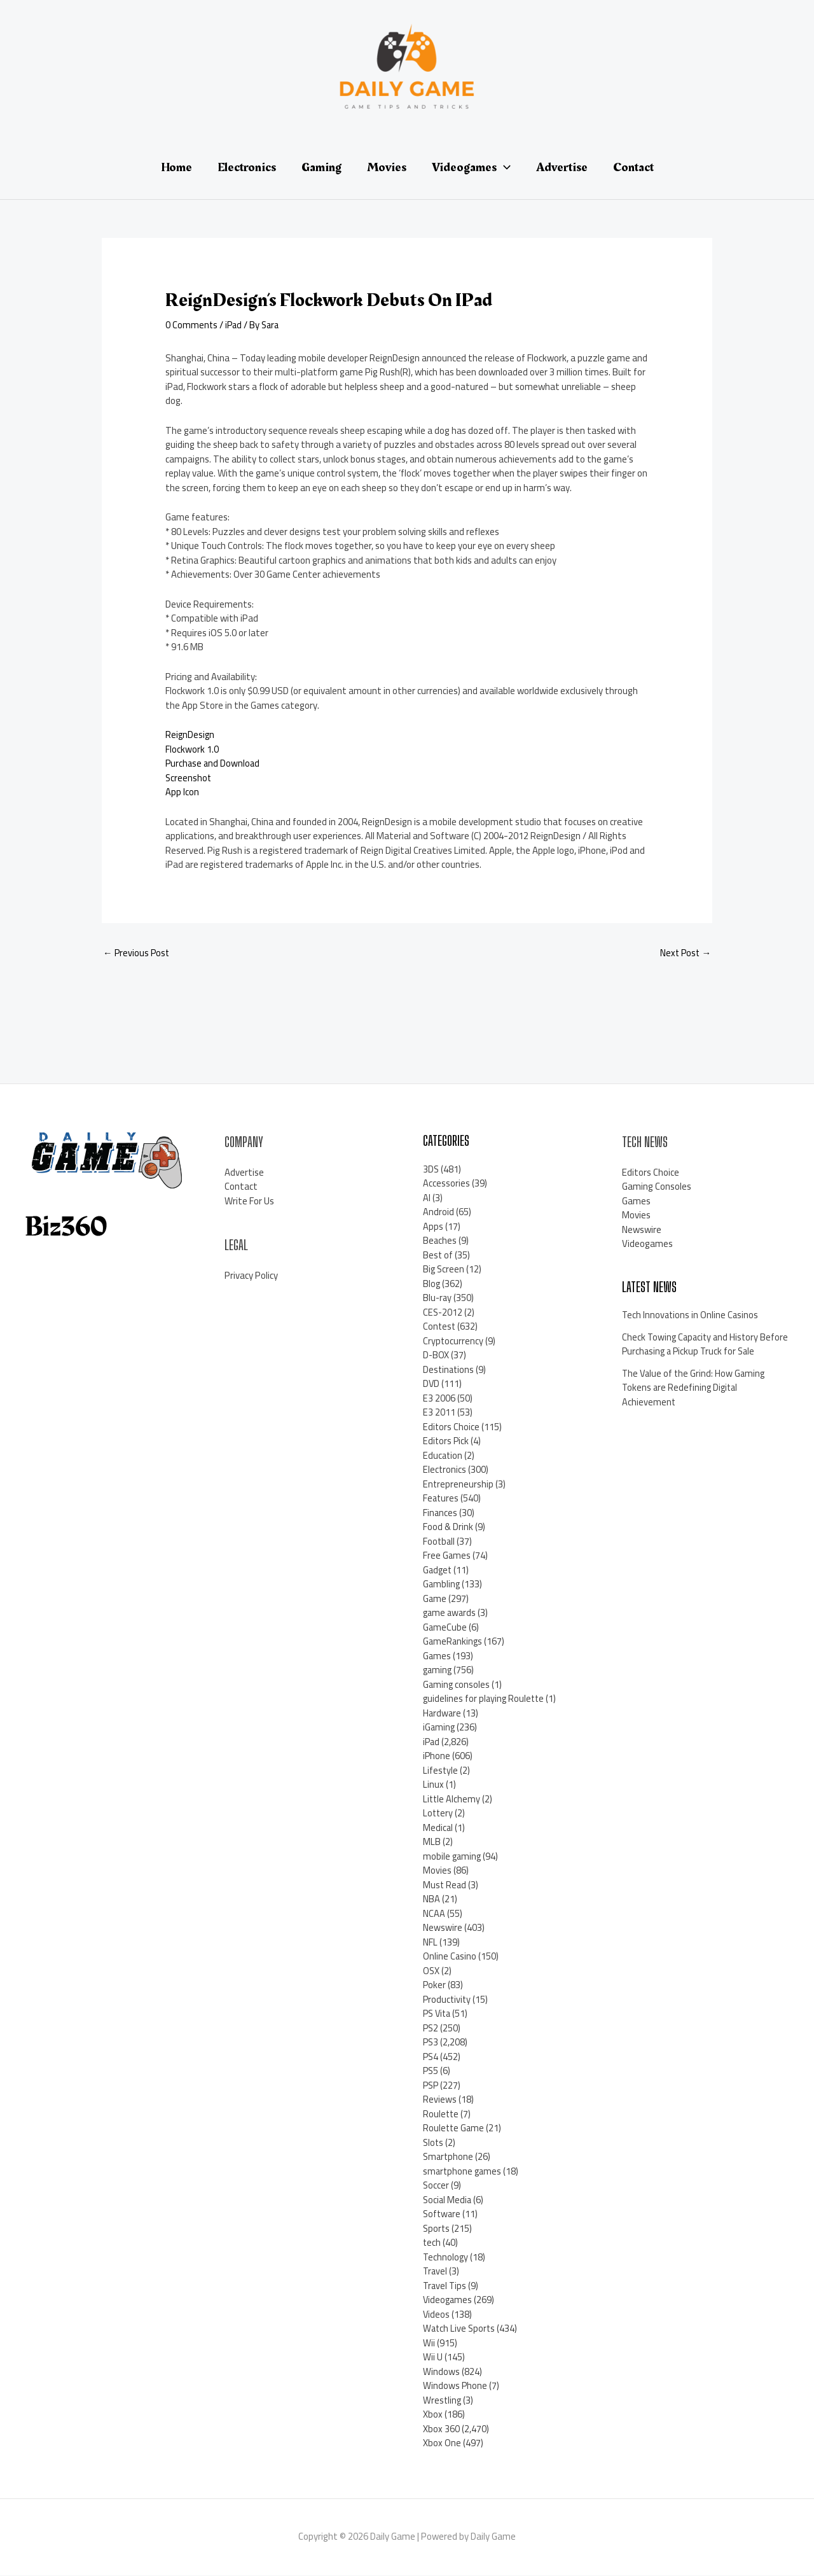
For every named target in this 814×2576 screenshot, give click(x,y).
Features (441, 1498)
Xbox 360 (441, 2429)
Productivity (448, 2000)
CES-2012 (443, 1313)
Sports (437, 2229)
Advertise (244, 1173)
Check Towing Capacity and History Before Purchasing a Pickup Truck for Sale (695, 1351)
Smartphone (449, 2157)
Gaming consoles (457, 1685)
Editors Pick (446, 1441)
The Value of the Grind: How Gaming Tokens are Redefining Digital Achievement (695, 1402)
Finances (440, 1513)
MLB (432, 1842)
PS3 (431, 2042)
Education (443, 1456)
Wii (429, 2343)
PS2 (431, 2028)
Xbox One (442, 2443)
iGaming (439, 1727)
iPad (235, 325)
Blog (432, 1284)
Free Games (447, 1556)
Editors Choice (451, 1427)
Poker (434, 1985)
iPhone (437, 1756)
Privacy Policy (251, 1276)
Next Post (684, 953)
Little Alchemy (452, 1799)
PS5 (431, 2071)
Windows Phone (455, 2386)
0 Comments (191, 325)
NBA (431, 1899)
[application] (504, 167)
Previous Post (137, 953)
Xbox (433, 2414)
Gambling (442, 1584)
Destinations (449, 1370)
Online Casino (450, 1956)
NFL (430, 1942)
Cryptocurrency (453, 1341)
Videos (436, 2315)
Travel (435, 2271)
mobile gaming (453, 1857)
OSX (431, 1971)
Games (437, 1656)
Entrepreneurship (458, 1484)
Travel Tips (445, 2286)
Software (442, 2214)
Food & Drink (448, 1527)
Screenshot (188, 778)
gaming (438, 1670)
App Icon (182, 792)
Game (435, 1599)
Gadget (438, 1570)
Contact (241, 1187)
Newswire (442, 1928)
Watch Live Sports (460, 2329)
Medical (438, 1828)
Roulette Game (454, 2128)
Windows (441, 2372)
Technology (446, 2257)
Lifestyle (441, 1771)
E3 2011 (439, 1412)
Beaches (440, 1241)
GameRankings (453, 1642)
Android (438, 1212)
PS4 (431, 2057)
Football (439, 1542)
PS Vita (438, 2014)
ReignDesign (190, 734)
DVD (431, 1384)
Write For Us (249, 1201)
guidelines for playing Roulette (485, 1699)
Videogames (448, 2300)
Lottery (438, 1813)
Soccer (436, 2185)
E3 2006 (439, 1398)
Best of (438, 1255)
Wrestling (442, 2401)
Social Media (448, 2200)
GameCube (445, 1628)
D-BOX (436, 1355)
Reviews (440, 2100)
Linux (433, 1785)
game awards (450, 1613)
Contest (440, 1327)
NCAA (434, 1914)
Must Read (445, 1885)
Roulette (441, 2114)
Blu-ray (438, 1298)
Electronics (445, 1470)
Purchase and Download (213, 763)
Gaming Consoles (656, 1187)
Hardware (442, 1713)
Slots (434, 2143)
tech (432, 2243)
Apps (433, 1227)
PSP (431, 2086)
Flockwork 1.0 (192, 749)
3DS (431, 1169)
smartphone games (463, 2171)
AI (427, 1198)
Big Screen (444, 1269)
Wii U (433, 2357)
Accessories (446, 1183)
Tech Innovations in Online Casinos (691, 1315)
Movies (437, 1871)
